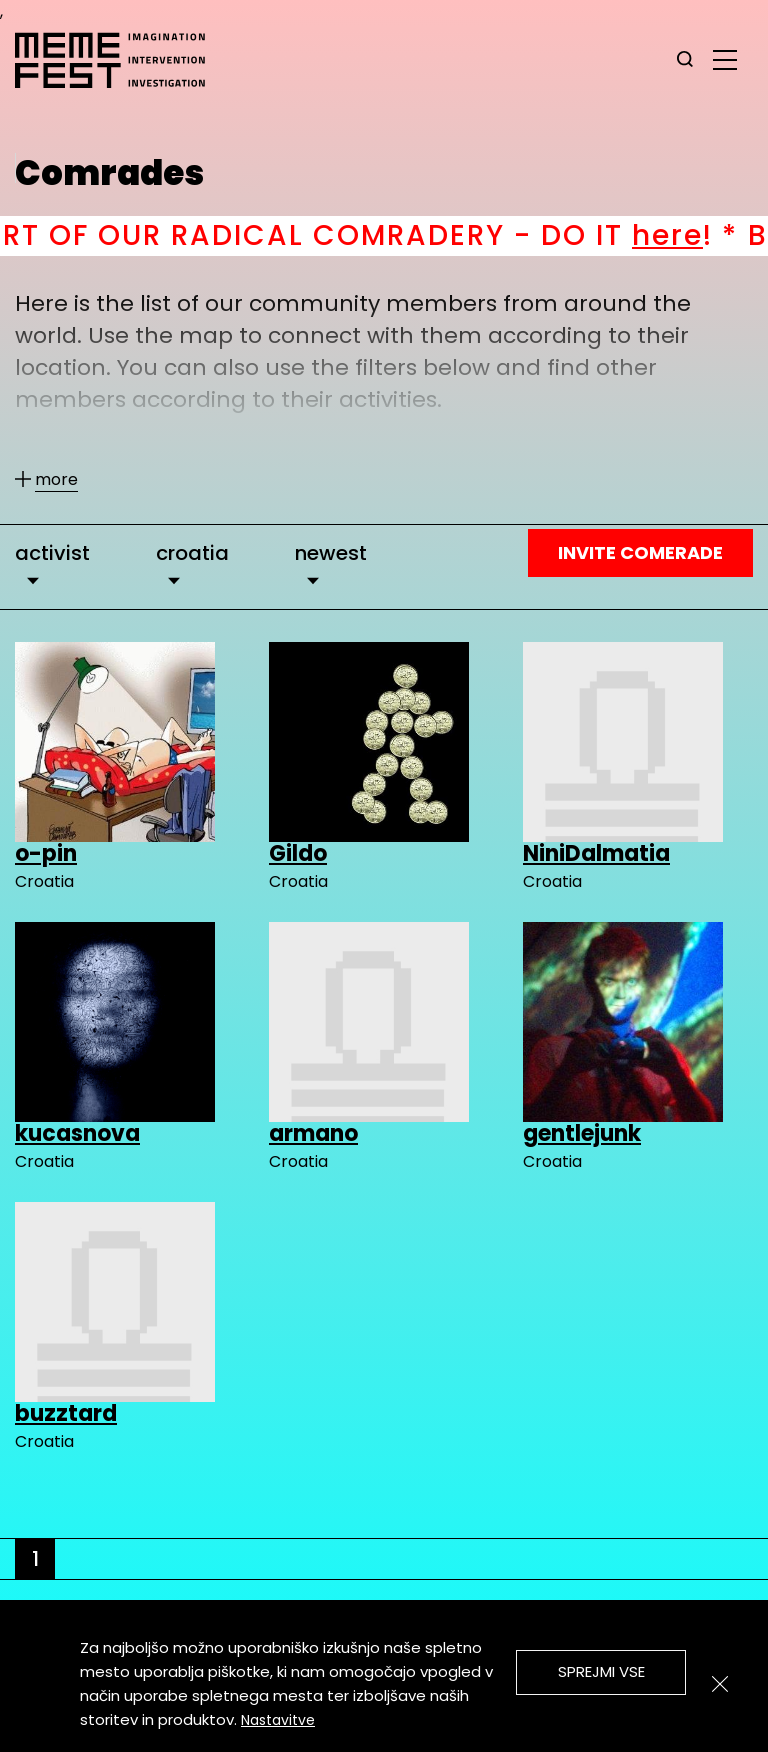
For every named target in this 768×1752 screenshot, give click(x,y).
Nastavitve (278, 1720)
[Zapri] (720, 1684)
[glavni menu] (725, 59)
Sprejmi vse (601, 1671)
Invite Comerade (640, 552)
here (707, 235)
